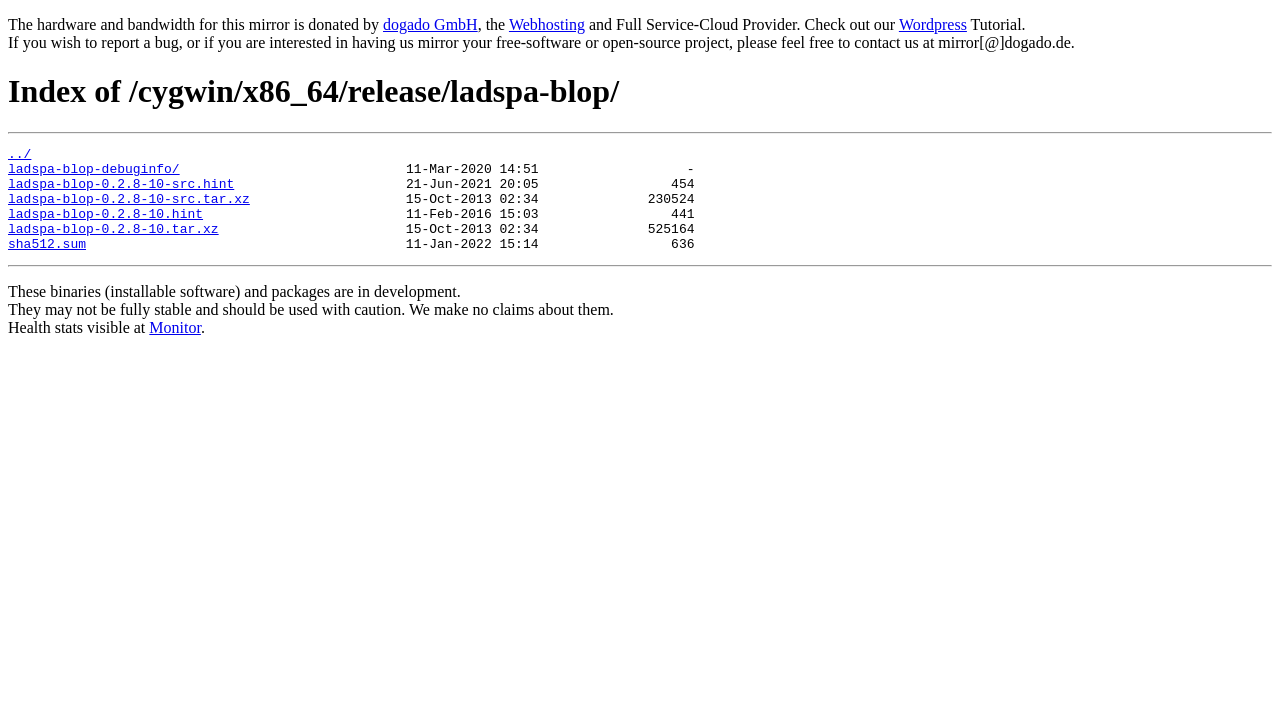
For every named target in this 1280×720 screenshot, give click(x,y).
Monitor (175, 348)
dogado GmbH (430, 24)
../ (19, 156)
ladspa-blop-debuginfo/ (94, 174)
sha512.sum (47, 264)
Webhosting (547, 24)
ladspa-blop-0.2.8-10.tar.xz (113, 246)
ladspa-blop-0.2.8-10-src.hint (121, 192)
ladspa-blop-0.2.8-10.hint (105, 228)
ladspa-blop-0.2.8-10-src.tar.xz (129, 210)
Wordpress (933, 24)
